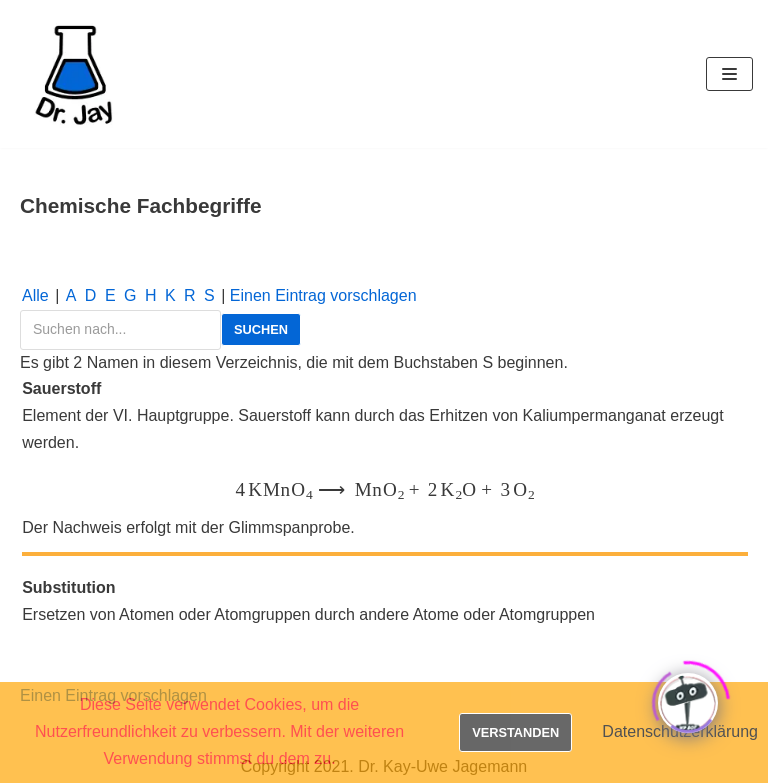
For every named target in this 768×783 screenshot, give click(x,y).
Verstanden (515, 732)
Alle (35, 295)
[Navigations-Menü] (729, 74)
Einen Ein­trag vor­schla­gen (323, 295)
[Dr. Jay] (75, 74)
